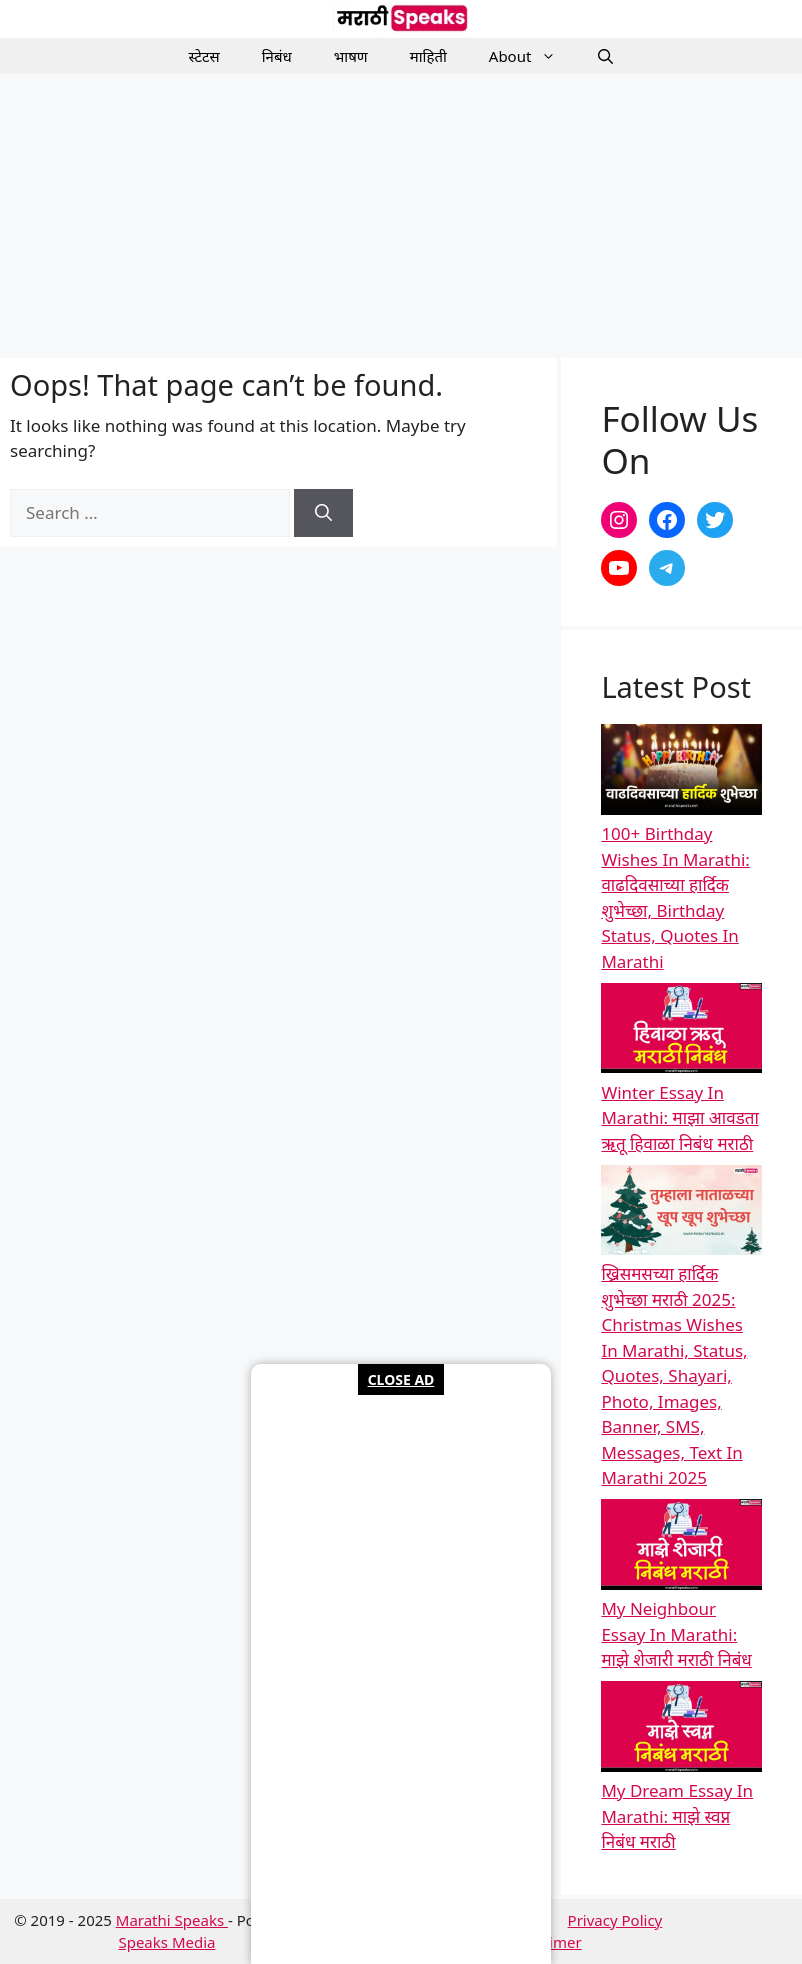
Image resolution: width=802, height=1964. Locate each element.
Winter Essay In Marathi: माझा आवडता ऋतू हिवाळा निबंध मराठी (679, 1118)
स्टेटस (204, 56)
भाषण (351, 56)
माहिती (428, 56)
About (533, 56)
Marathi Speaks (172, 1920)
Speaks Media (166, 1942)
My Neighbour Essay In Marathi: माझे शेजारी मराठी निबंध (676, 1634)
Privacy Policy (615, 1920)
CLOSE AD (401, 1379)
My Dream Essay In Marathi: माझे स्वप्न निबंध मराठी (677, 1816)
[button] (605, 56)
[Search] (323, 513)
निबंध (277, 56)
